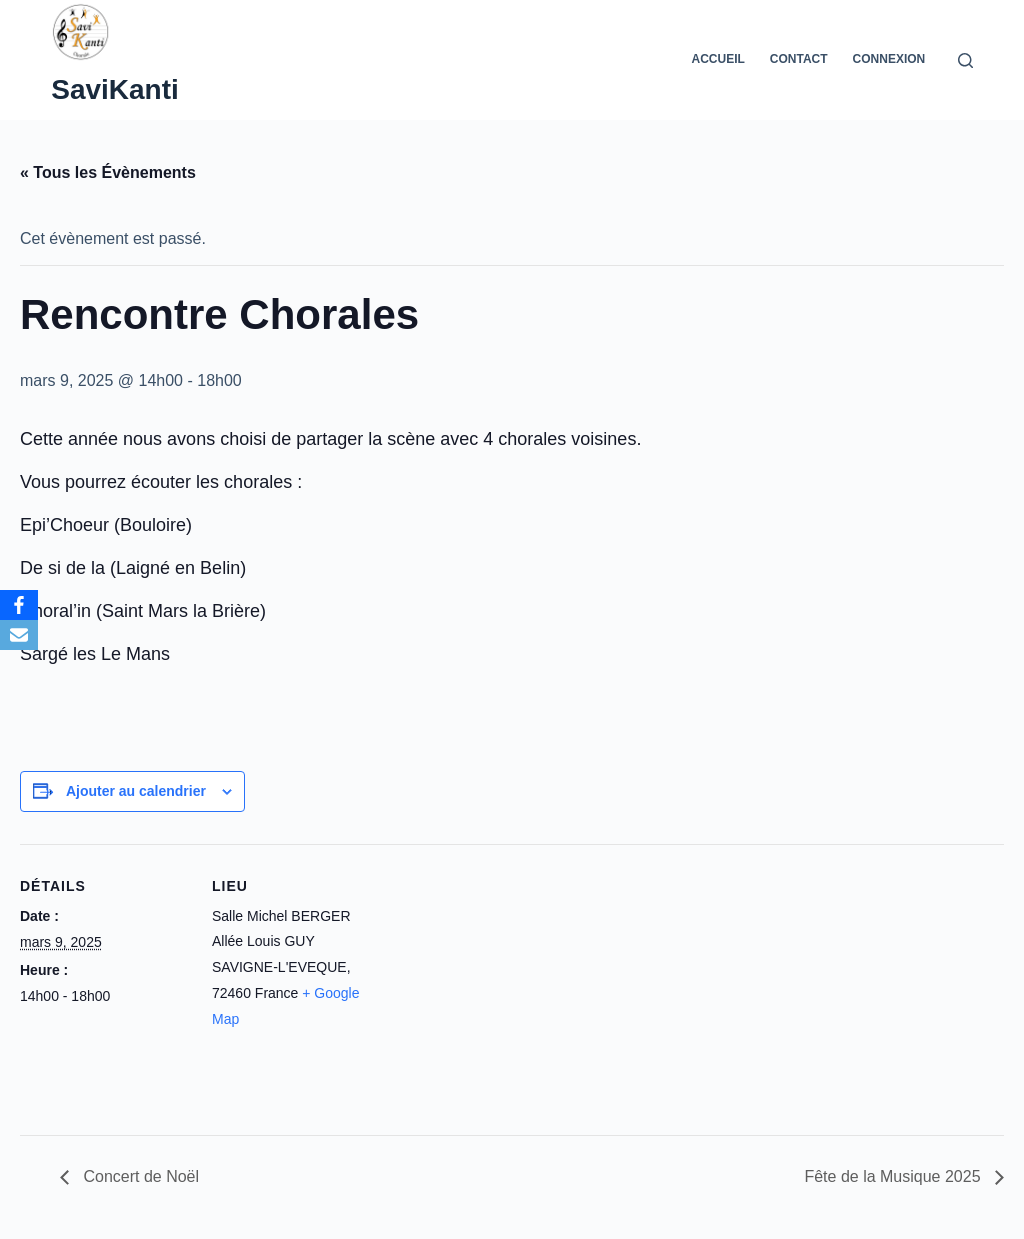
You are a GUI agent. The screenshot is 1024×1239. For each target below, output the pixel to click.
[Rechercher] (965, 60)
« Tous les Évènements (108, 172)
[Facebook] (19, 605)
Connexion (889, 59)
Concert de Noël (139, 1176)
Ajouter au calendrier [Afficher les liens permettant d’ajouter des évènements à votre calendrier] (136, 791)
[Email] (19, 635)
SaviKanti (115, 89)
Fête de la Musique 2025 (894, 1176)
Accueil (717, 59)
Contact (799, 59)
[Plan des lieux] (509, 982)
